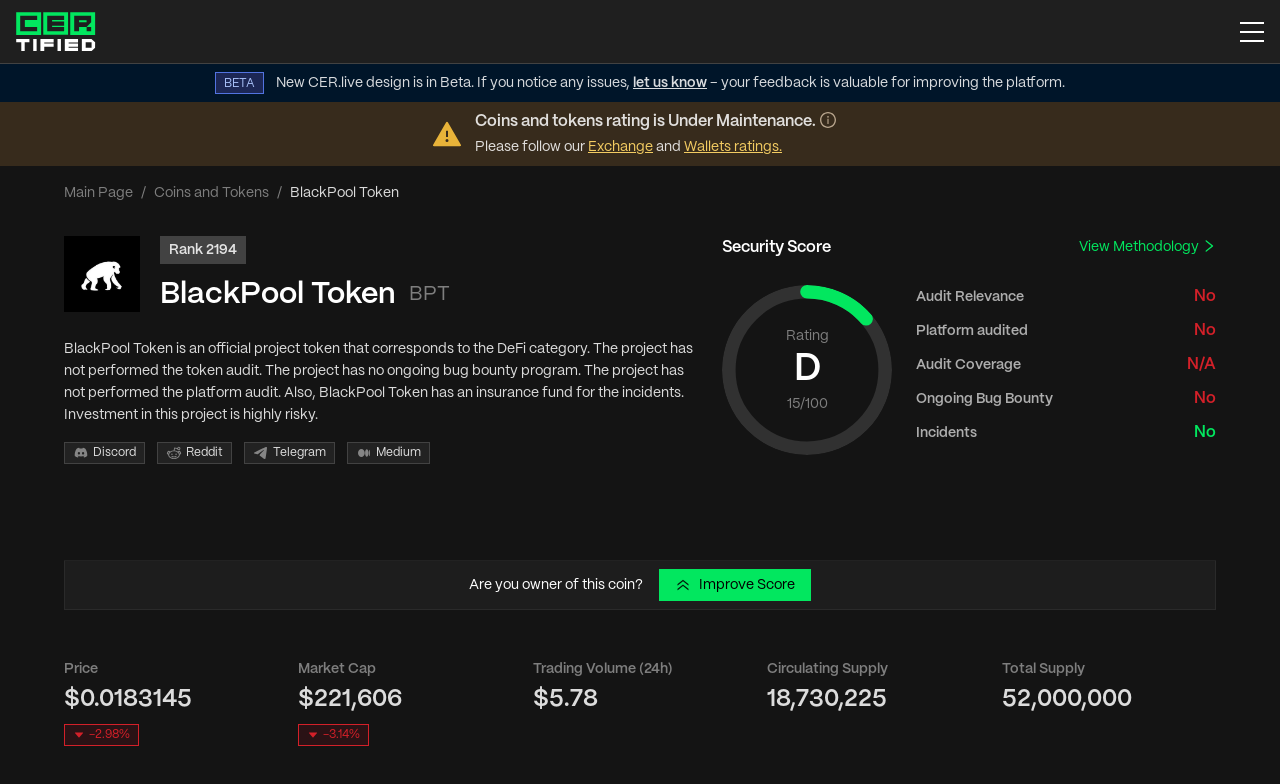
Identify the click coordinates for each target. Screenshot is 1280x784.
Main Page (98, 193)
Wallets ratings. (733, 147)
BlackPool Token (278, 294)
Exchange (620, 147)
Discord (104, 453)
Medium (388, 453)
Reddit (194, 453)
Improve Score (735, 585)
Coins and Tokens (211, 193)
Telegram (289, 453)
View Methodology (1147, 246)
